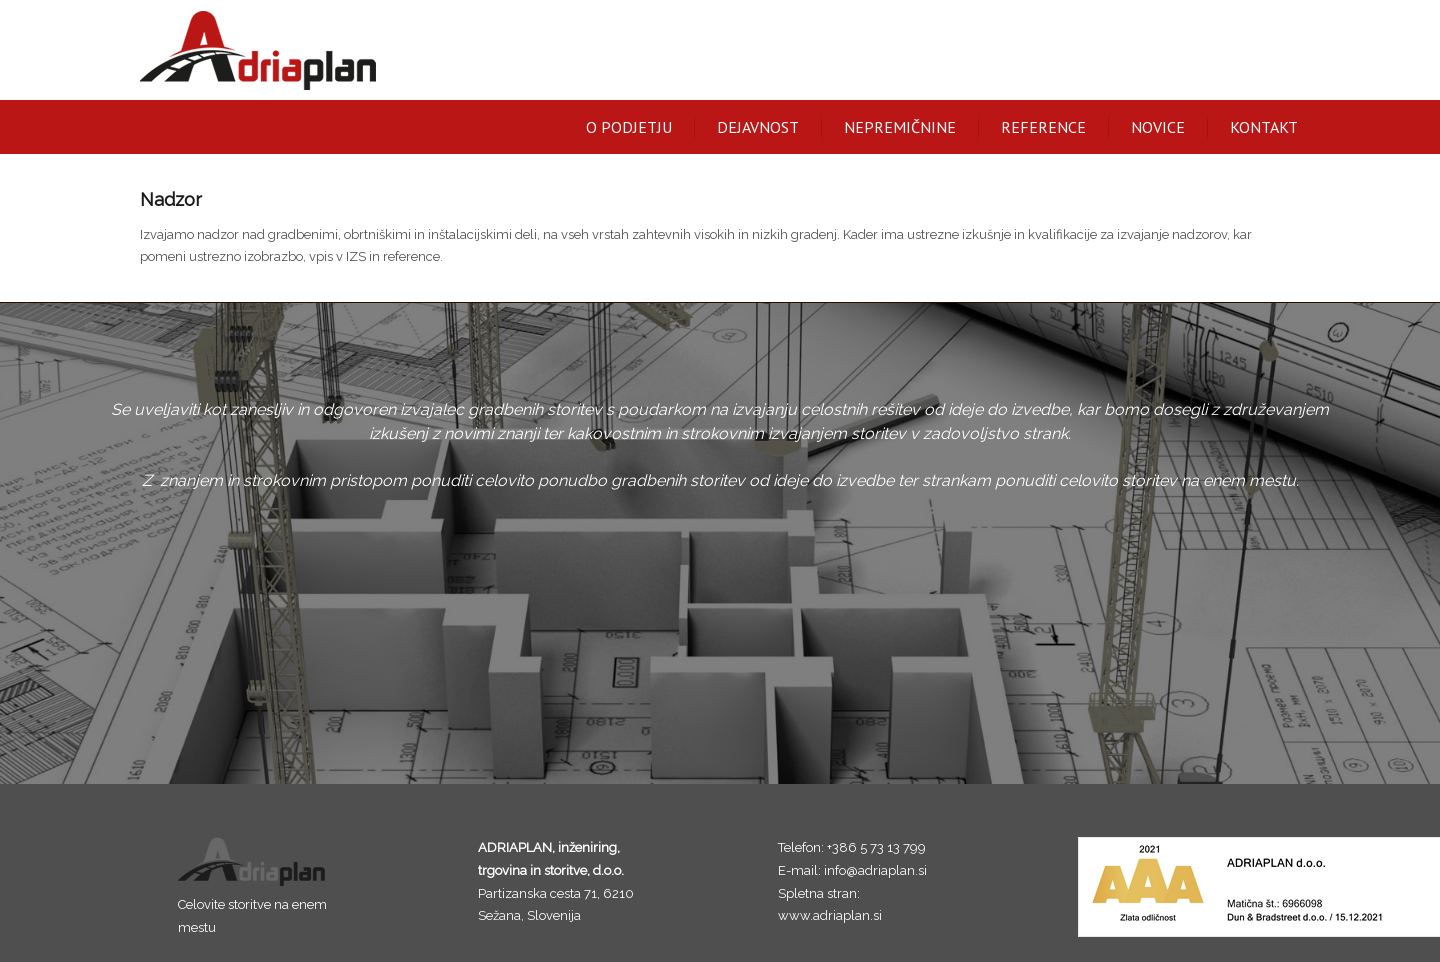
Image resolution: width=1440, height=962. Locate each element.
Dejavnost (758, 127)
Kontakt (1264, 127)
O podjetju (629, 127)
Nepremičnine (900, 127)
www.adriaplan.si (830, 915)
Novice (1158, 127)
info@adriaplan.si (875, 870)
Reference (1043, 127)
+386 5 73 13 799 (876, 847)
